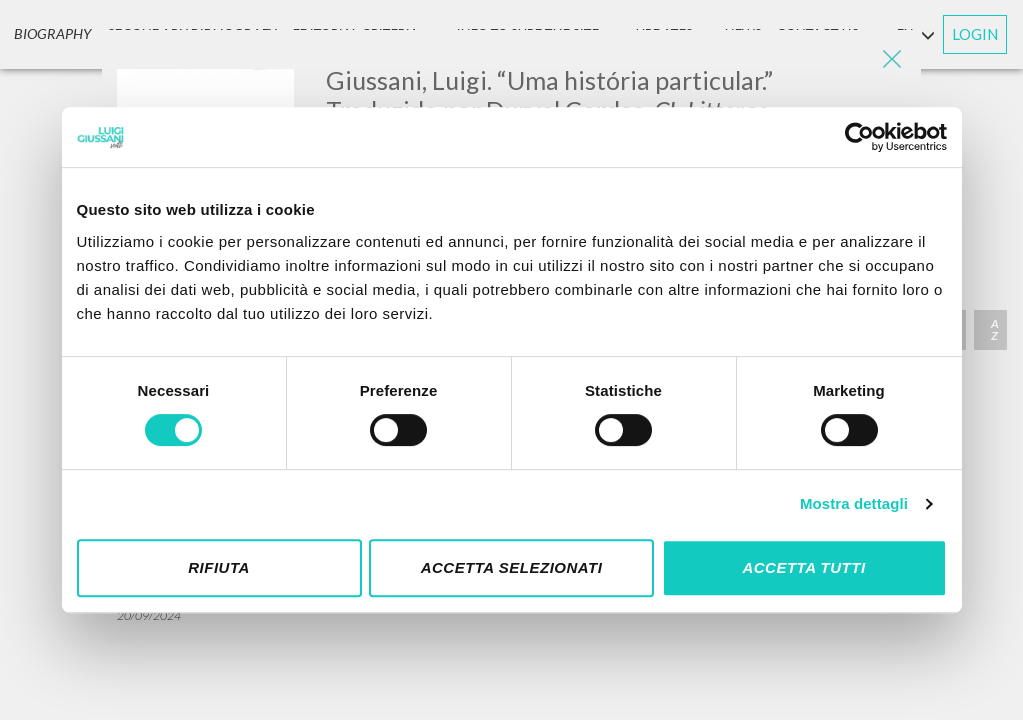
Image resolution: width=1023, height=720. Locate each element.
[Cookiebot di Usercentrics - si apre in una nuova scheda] (859, 137)
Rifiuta (219, 567)
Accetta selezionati (512, 567)
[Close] (891, 60)
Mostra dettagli (854, 503)
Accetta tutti (803, 567)
